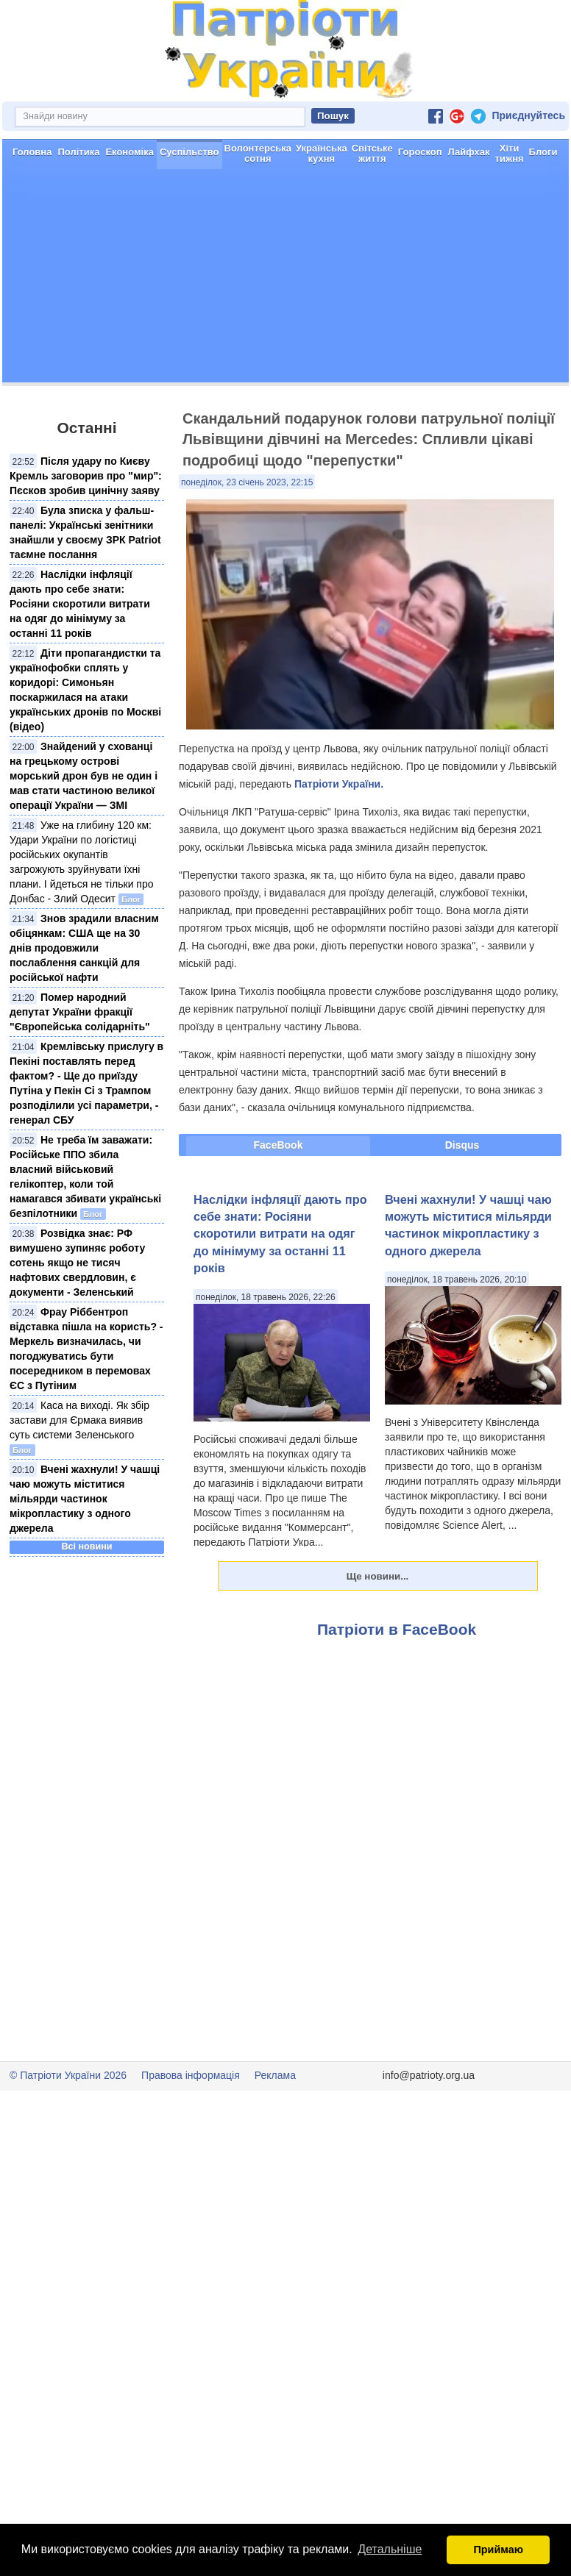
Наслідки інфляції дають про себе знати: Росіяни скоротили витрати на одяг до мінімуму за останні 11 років (80, 656)
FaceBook (278, 1197)
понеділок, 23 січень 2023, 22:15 (247, 534)
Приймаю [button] (498, 2549)
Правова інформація (190, 2127)
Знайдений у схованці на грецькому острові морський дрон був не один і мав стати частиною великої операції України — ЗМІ (83, 828)
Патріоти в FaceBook (396, 1681)
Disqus (462, 1197)
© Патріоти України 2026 (68, 2127)
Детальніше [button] (390, 2549)
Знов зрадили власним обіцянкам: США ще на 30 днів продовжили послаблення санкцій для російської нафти (84, 1000)
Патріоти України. (338, 836)
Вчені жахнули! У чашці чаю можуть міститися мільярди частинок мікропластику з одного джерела (85, 1551)
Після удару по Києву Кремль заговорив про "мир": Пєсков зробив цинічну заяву (86, 528)
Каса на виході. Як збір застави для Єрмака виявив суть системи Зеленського (79, 1472)
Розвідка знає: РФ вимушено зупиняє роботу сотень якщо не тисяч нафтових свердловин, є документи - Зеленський (77, 1315)
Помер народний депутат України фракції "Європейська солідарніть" (80, 1064)
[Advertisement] (285, 332)
